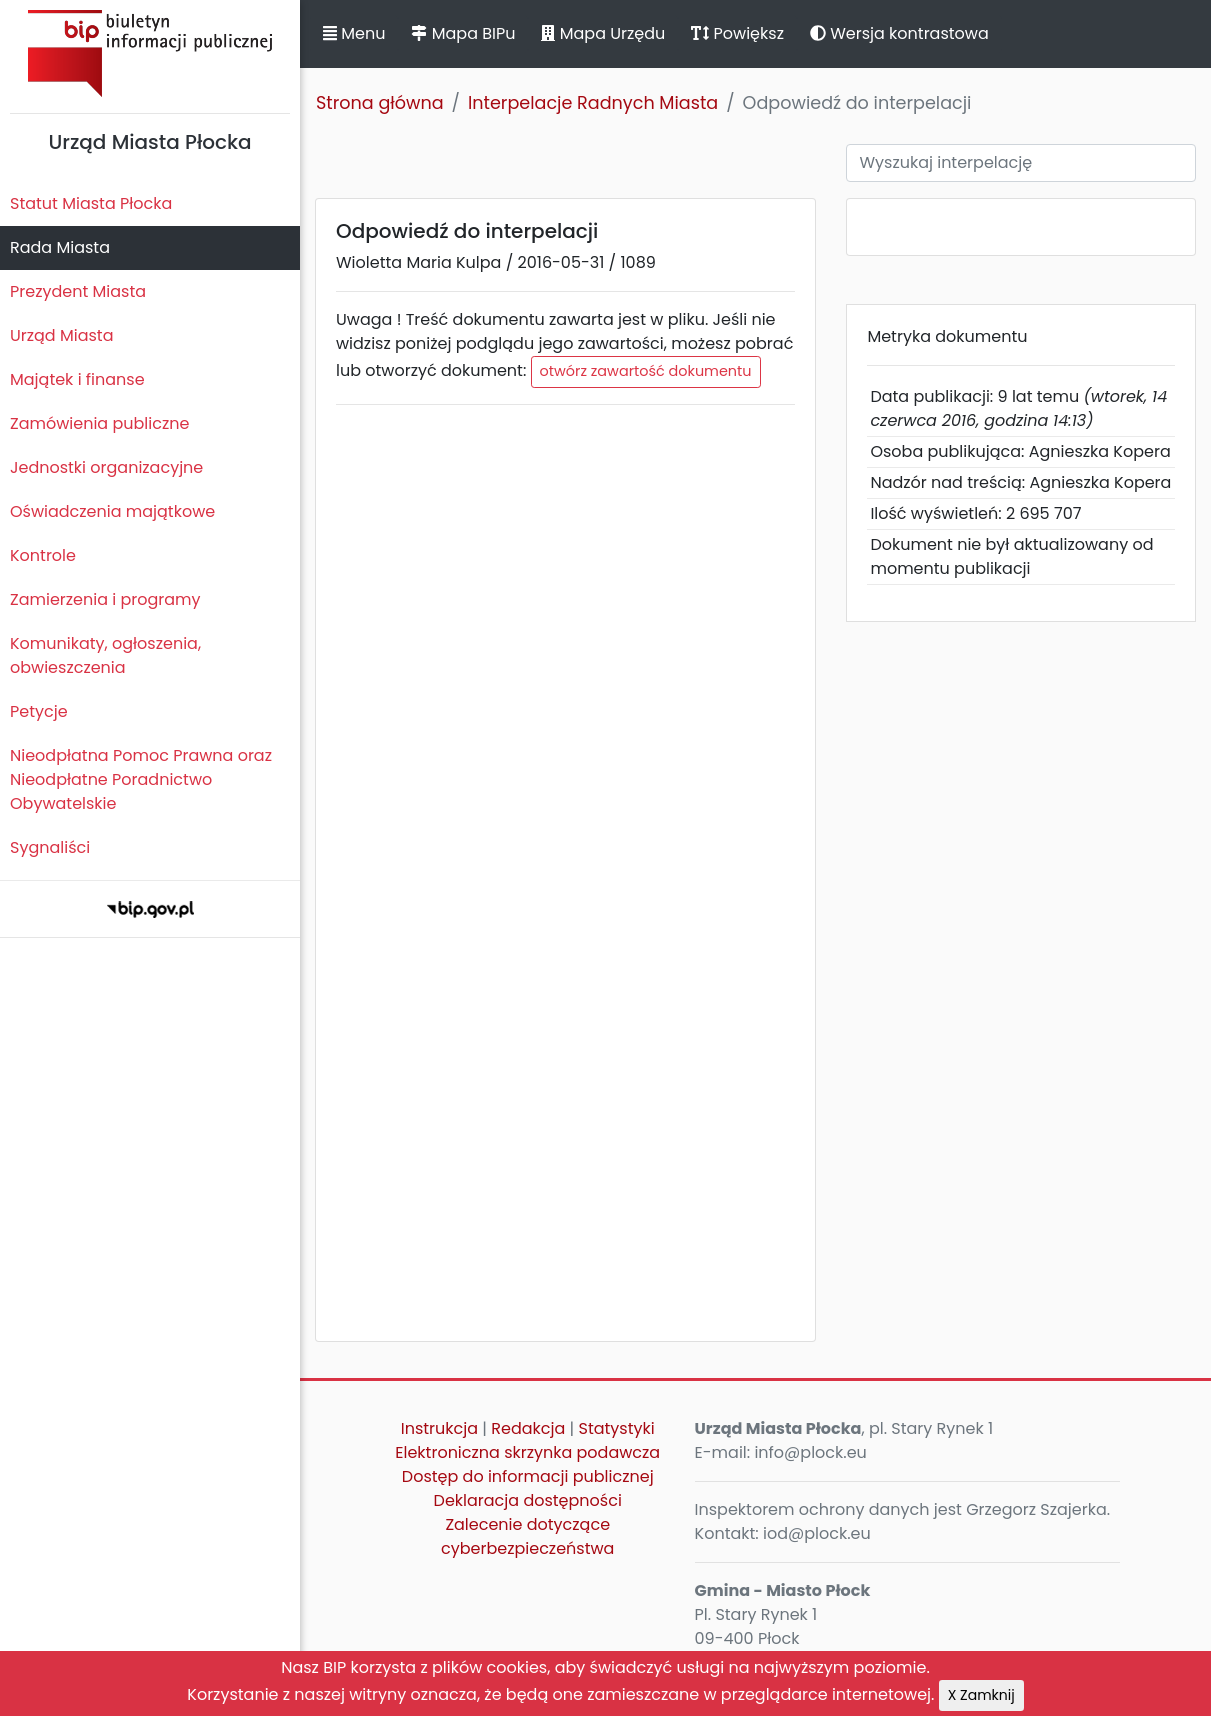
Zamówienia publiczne (99, 423)
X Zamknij (981, 1695)
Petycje (39, 711)
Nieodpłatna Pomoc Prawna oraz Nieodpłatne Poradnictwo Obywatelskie (141, 779)
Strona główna (380, 103)
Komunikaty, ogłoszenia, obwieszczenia (105, 655)
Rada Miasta (60, 247)
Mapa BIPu (463, 33)
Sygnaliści (50, 847)
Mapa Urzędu (603, 33)
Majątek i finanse (77, 379)
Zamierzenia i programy (105, 599)
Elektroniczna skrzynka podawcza (527, 1452)
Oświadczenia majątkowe (112, 511)
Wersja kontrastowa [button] (899, 33)
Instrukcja (439, 1428)
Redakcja (528, 1428)
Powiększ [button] (737, 33)
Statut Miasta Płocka (91, 203)
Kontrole (43, 555)
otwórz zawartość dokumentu (646, 371)
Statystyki (616, 1428)
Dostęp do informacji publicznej (528, 1476)
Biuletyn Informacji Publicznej (150, 53)
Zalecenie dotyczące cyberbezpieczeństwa (527, 1536)
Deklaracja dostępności (528, 1500)
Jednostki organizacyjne (106, 467)
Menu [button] (354, 33)
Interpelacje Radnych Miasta (593, 103)
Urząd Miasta (61, 335)
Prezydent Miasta (78, 291)
